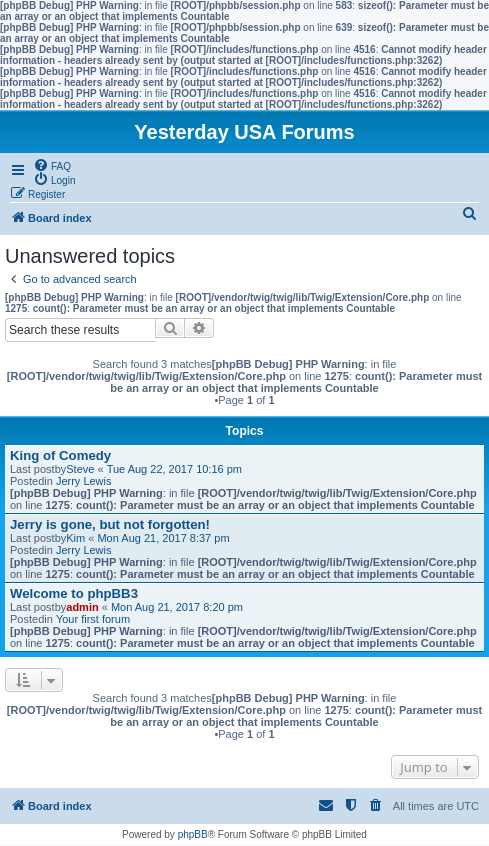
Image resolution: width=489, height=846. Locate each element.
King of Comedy (60, 455)
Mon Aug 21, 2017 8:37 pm (163, 538)
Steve (80, 469)
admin (82, 607)
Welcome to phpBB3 (74, 593)
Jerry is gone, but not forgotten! (110, 524)
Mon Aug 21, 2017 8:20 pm (177, 607)
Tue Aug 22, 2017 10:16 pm (174, 469)
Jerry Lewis (84, 481)
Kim (75, 538)
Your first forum (93, 619)
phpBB (193, 834)
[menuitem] (52, 165)
